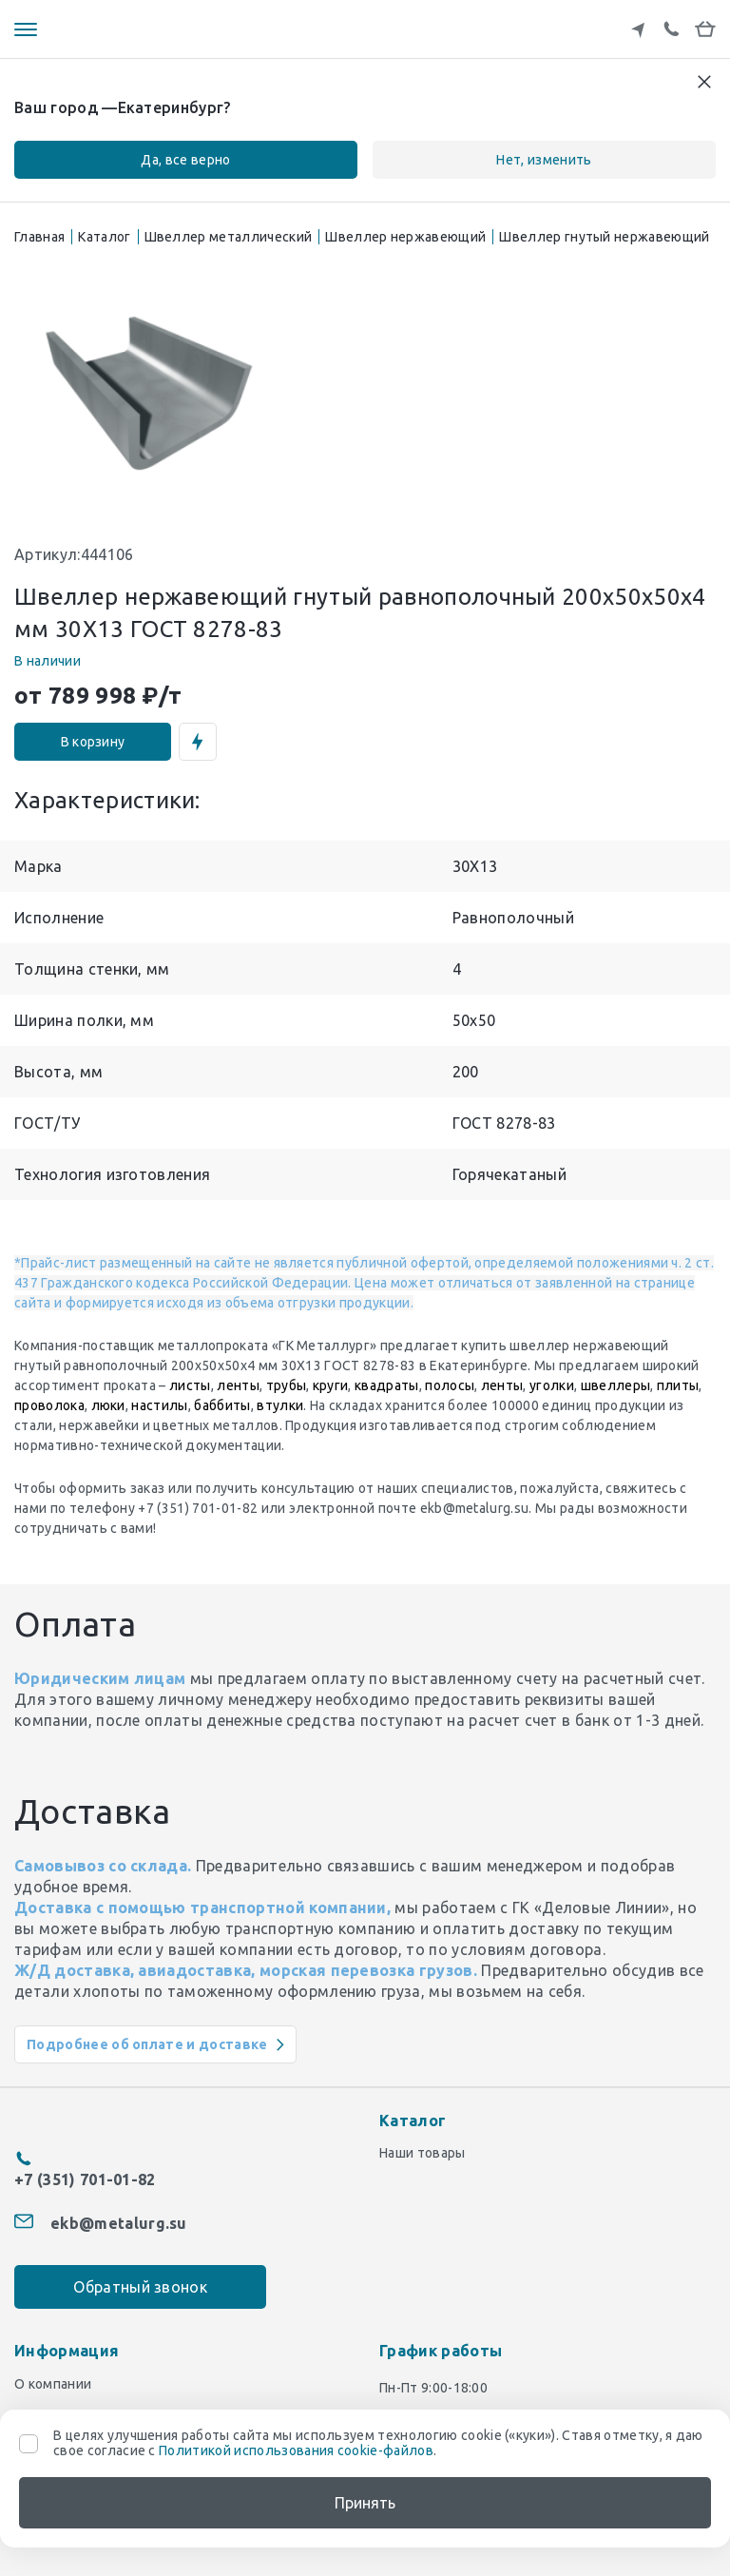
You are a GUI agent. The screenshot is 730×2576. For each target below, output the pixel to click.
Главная (39, 236)
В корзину (93, 741)
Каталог (104, 236)
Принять (365, 2502)
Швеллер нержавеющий (405, 236)
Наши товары (422, 2152)
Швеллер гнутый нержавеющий (604, 236)
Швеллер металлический (228, 236)
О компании (52, 2373)
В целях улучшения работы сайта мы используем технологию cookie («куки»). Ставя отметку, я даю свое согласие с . (378, 2443)
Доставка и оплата (75, 2403)
